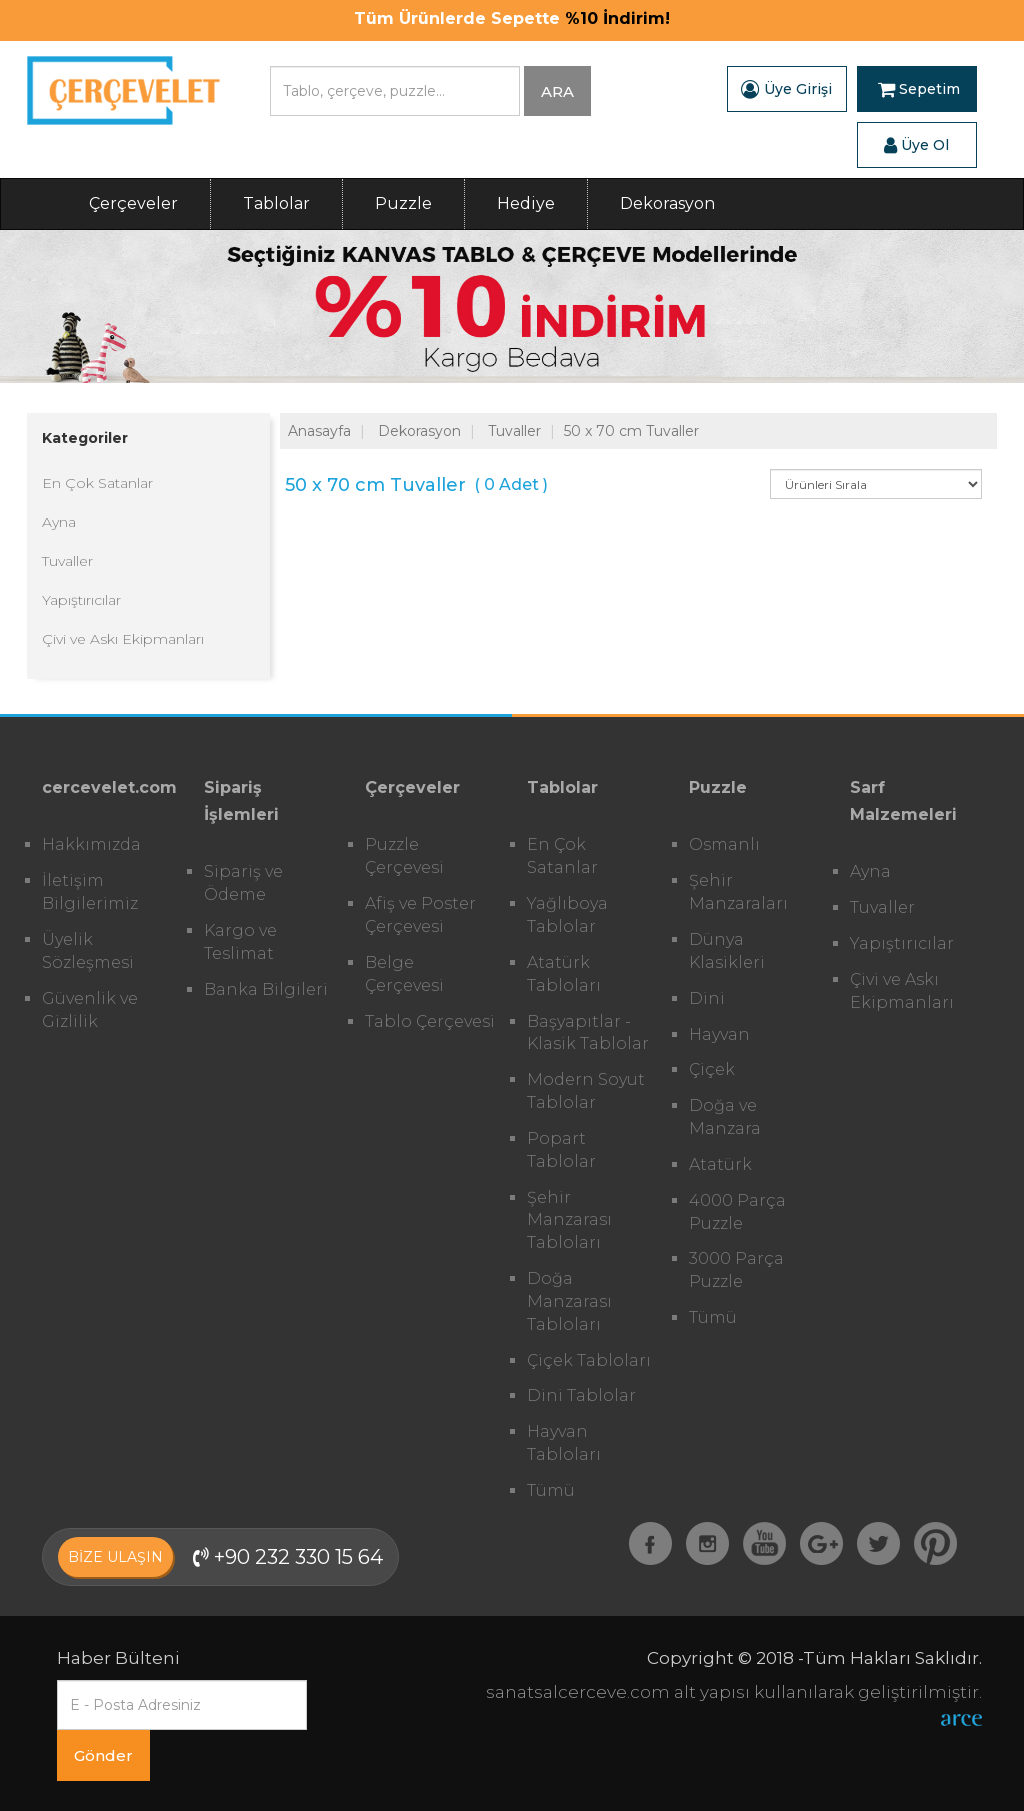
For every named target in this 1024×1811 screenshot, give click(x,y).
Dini (707, 998)
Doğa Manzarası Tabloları (569, 1301)
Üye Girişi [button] (786, 89)
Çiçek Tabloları (589, 1360)
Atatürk (720, 1164)
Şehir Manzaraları (738, 892)
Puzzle (403, 203)
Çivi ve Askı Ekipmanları (123, 639)
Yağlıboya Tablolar (567, 915)
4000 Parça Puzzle (737, 1212)
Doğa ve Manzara (725, 1117)
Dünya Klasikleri (727, 951)
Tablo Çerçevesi (430, 1021)
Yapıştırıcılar (81, 600)
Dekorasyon (667, 203)
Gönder (103, 1755)
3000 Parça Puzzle (736, 1270)
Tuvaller (67, 561)
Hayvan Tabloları (564, 1443)
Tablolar (276, 203)
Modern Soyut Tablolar (586, 1091)
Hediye (526, 203)
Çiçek (712, 1069)
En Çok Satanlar (97, 483)
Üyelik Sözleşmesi (88, 951)
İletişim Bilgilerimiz (90, 892)
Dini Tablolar (581, 1395)
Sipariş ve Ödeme (243, 883)
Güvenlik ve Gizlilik (90, 1010)
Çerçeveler (133, 203)
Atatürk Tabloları (564, 974)
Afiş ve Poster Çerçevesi (420, 915)
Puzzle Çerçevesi (404, 856)
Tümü (551, 1490)
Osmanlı (724, 844)
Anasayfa (319, 431)
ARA (557, 91)
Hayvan (719, 1034)
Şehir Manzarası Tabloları (569, 1220)
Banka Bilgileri (266, 989)
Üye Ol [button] (916, 145)
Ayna (59, 522)
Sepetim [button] (919, 89)
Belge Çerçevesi (404, 974)
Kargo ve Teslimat (240, 942)
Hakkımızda (91, 844)
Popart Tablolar (561, 1150)
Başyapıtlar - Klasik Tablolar (588, 1033)
